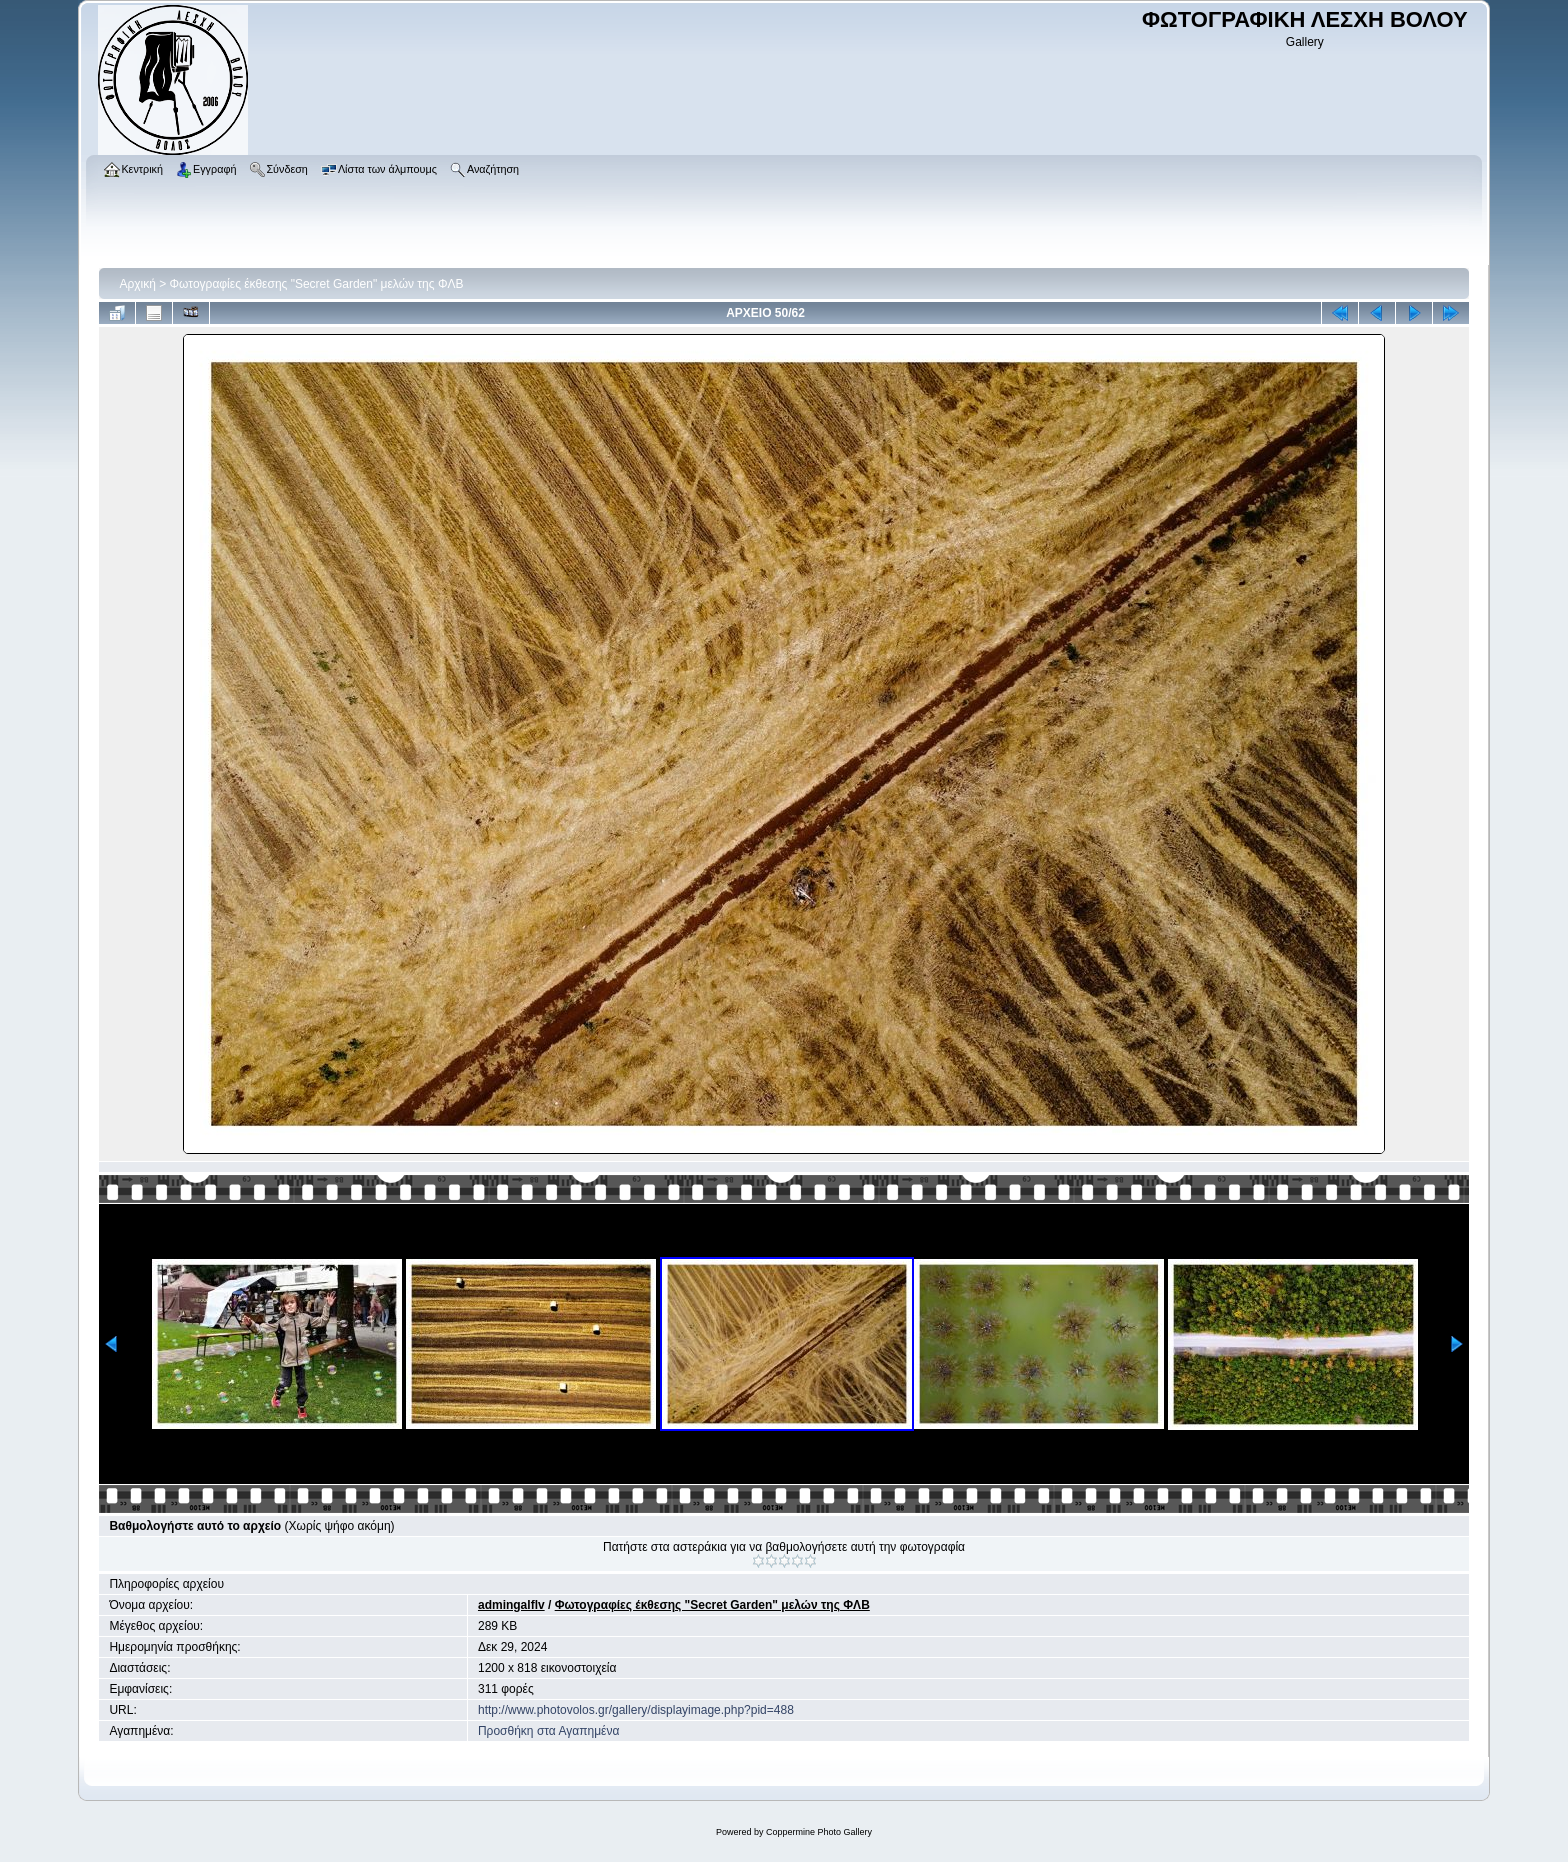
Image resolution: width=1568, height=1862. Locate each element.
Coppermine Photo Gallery (819, 1832)
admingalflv (511, 1605)
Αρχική (137, 284)
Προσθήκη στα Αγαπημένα (548, 1731)
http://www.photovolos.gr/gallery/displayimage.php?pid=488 (636, 1710)
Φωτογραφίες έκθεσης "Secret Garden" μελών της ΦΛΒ (317, 284)
